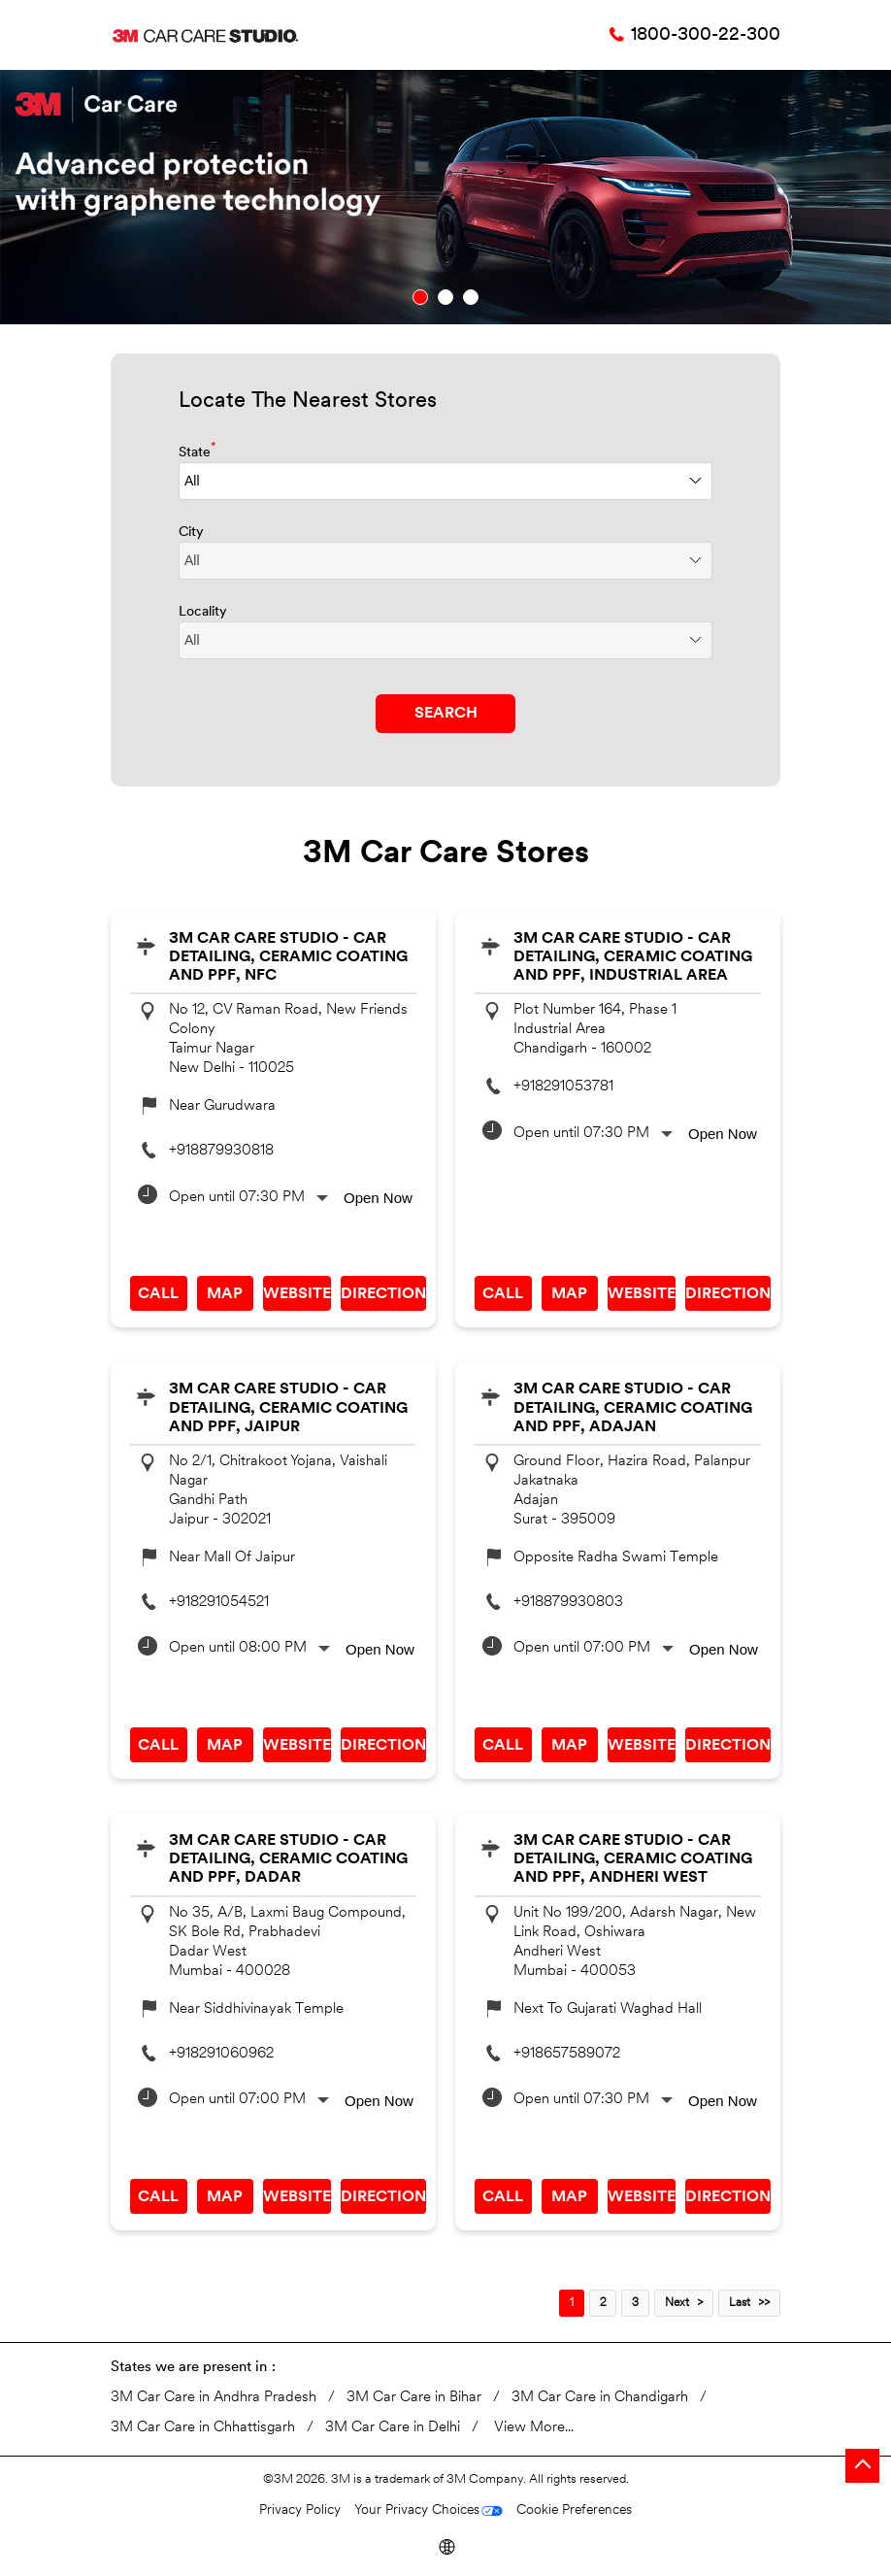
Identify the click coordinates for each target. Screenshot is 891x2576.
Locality (203, 612)
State (197, 451)
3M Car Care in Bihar (413, 2398)
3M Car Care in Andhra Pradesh (213, 2398)
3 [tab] (470, 297)
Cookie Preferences (574, 2510)
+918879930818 (221, 1151)
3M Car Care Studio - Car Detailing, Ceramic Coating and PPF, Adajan (632, 1408)
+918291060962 (221, 2054)
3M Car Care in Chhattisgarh (203, 2428)
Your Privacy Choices (416, 2510)
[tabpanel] (445, 197)
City (191, 532)
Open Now (378, 1197)
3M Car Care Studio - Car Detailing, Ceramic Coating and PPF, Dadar (288, 1859)
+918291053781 (563, 1087)
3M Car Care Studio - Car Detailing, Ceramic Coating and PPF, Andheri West (632, 1859)
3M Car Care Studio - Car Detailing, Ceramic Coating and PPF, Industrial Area (632, 957)
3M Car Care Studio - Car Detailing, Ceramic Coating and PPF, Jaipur (288, 1408)
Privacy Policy (300, 2510)
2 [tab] (445, 297)
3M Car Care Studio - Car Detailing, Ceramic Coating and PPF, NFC (288, 957)
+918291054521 (219, 1602)
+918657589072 (566, 2054)
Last (739, 2303)
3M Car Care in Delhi (392, 2428)
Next (677, 2303)
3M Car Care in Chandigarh (600, 2398)
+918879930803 (568, 1602)
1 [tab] (420, 297)
